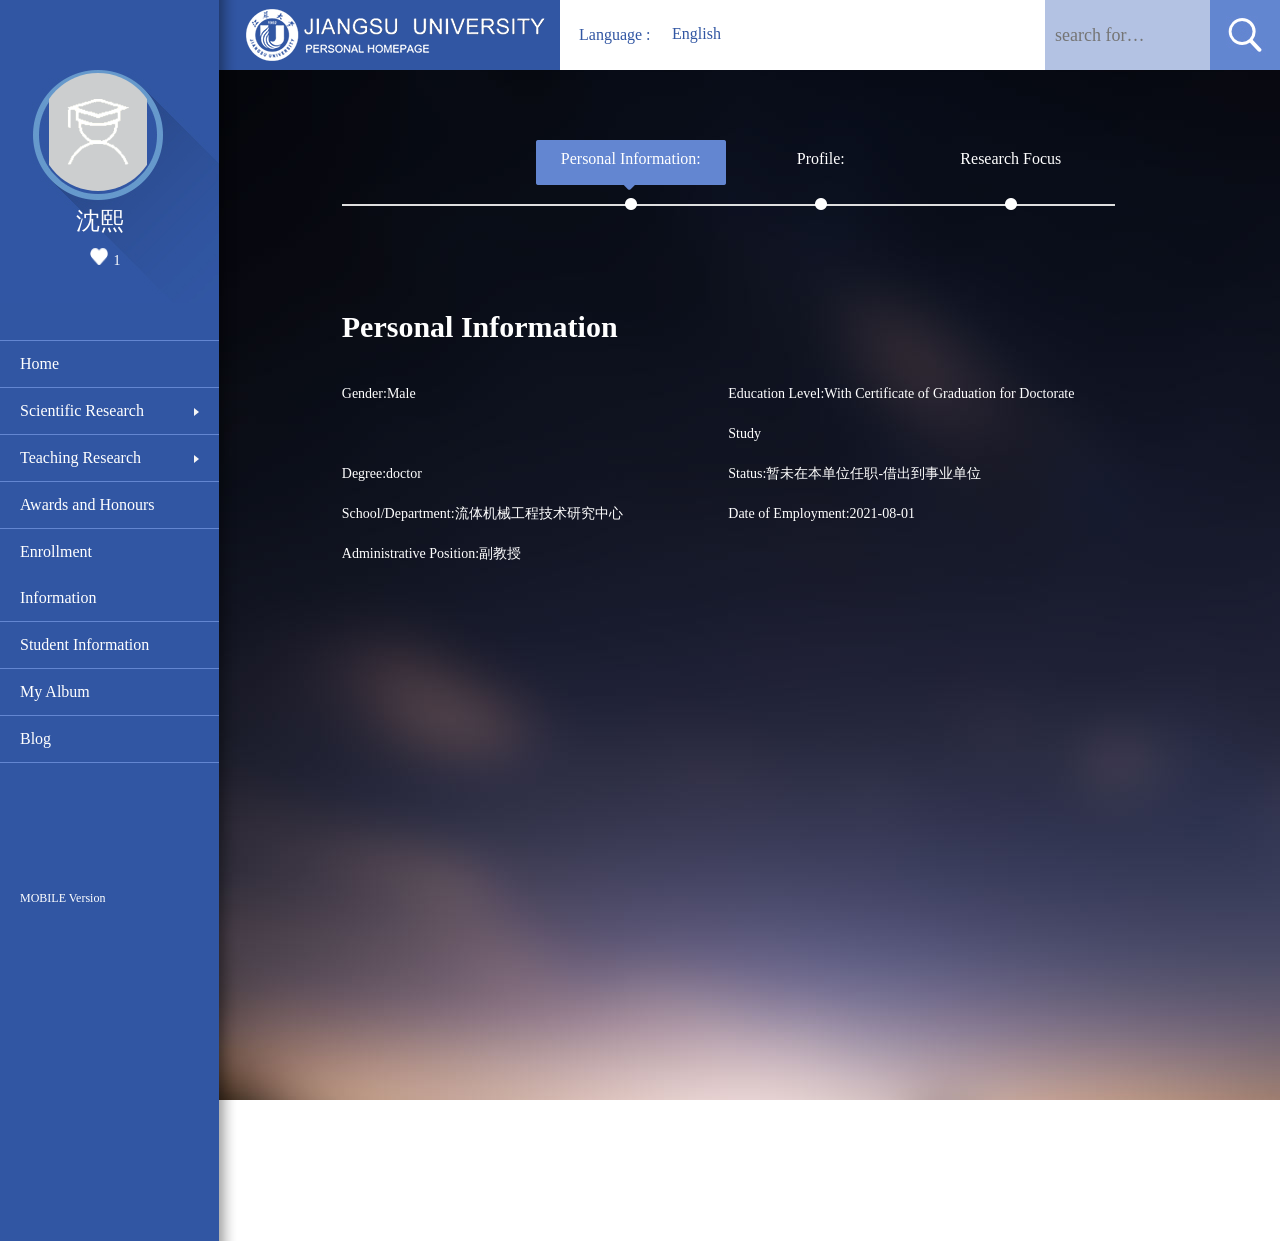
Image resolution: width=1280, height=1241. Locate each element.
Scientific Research (82, 410)
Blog (35, 738)
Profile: (821, 158)
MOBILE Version (62, 898)
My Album (55, 691)
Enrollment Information (58, 574)
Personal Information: (631, 158)
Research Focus (1010, 158)
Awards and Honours (87, 504)
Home (39, 363)
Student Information (84, 644)
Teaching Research (80, 457)
